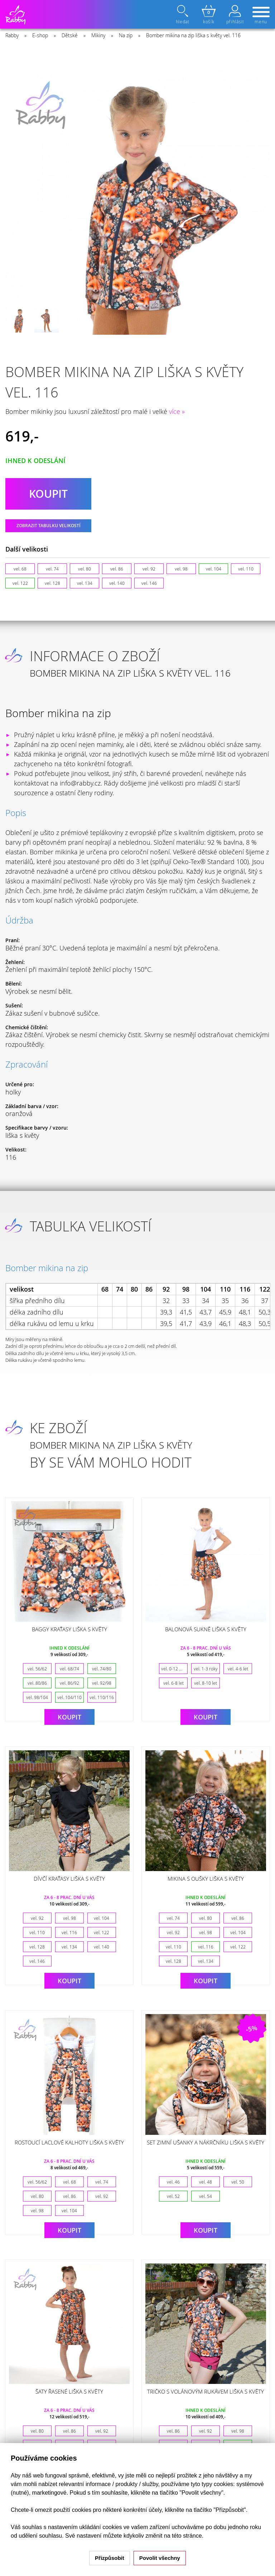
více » (177, 411)
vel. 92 (149, 569)
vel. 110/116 (102, 1697)
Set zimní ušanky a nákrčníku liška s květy (205, 2142)
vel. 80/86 (37, 1683)
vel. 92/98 (101, 1683)
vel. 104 (213, 569)
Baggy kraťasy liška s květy (69, 1629)
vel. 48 (205, 2182)
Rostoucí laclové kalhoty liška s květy (69, 2142)
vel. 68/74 (69, 1668)
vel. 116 (69, 1932)
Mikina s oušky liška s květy (206, 1878)
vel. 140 (117, 583)
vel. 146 (149, 583)
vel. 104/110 (69, 1697)
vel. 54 (205, 2196)
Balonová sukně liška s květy (205, 1629)
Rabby (12, 35)
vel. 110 (246, 569)
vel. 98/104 (37, 1697)
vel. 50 (237, 2182)
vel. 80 (84, 569)
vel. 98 (181, 569)
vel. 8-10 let (205, 1683)
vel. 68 (20, 569)
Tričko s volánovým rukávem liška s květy (205, 2391)
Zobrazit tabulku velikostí (48, 526)
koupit (48, 494)
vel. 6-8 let (173, 1683)
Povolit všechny (159, 2558)
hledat (183, 14)
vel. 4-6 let (238, 1668)
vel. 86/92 (69, 1683)
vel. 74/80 (101, 1668)
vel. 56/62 (37, 1668)
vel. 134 (84, 583)
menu (261, 15)
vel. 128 (52, 583)
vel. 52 (173, 2196)
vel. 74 (52, 569)
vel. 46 (173, 2182)
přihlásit (234, 14)
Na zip (125, 35)
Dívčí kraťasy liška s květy (69, 1878)
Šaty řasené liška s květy (69, 2391)
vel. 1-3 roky (206, 1668)
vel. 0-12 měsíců (174, 1668)
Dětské (70, 35)
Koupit (69, 1717)
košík (208, 14)
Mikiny (98, 35)
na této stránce (183, 2536)
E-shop (40, 35)
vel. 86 (116, 569)
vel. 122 (20, 583)
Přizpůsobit (109, 2558)
